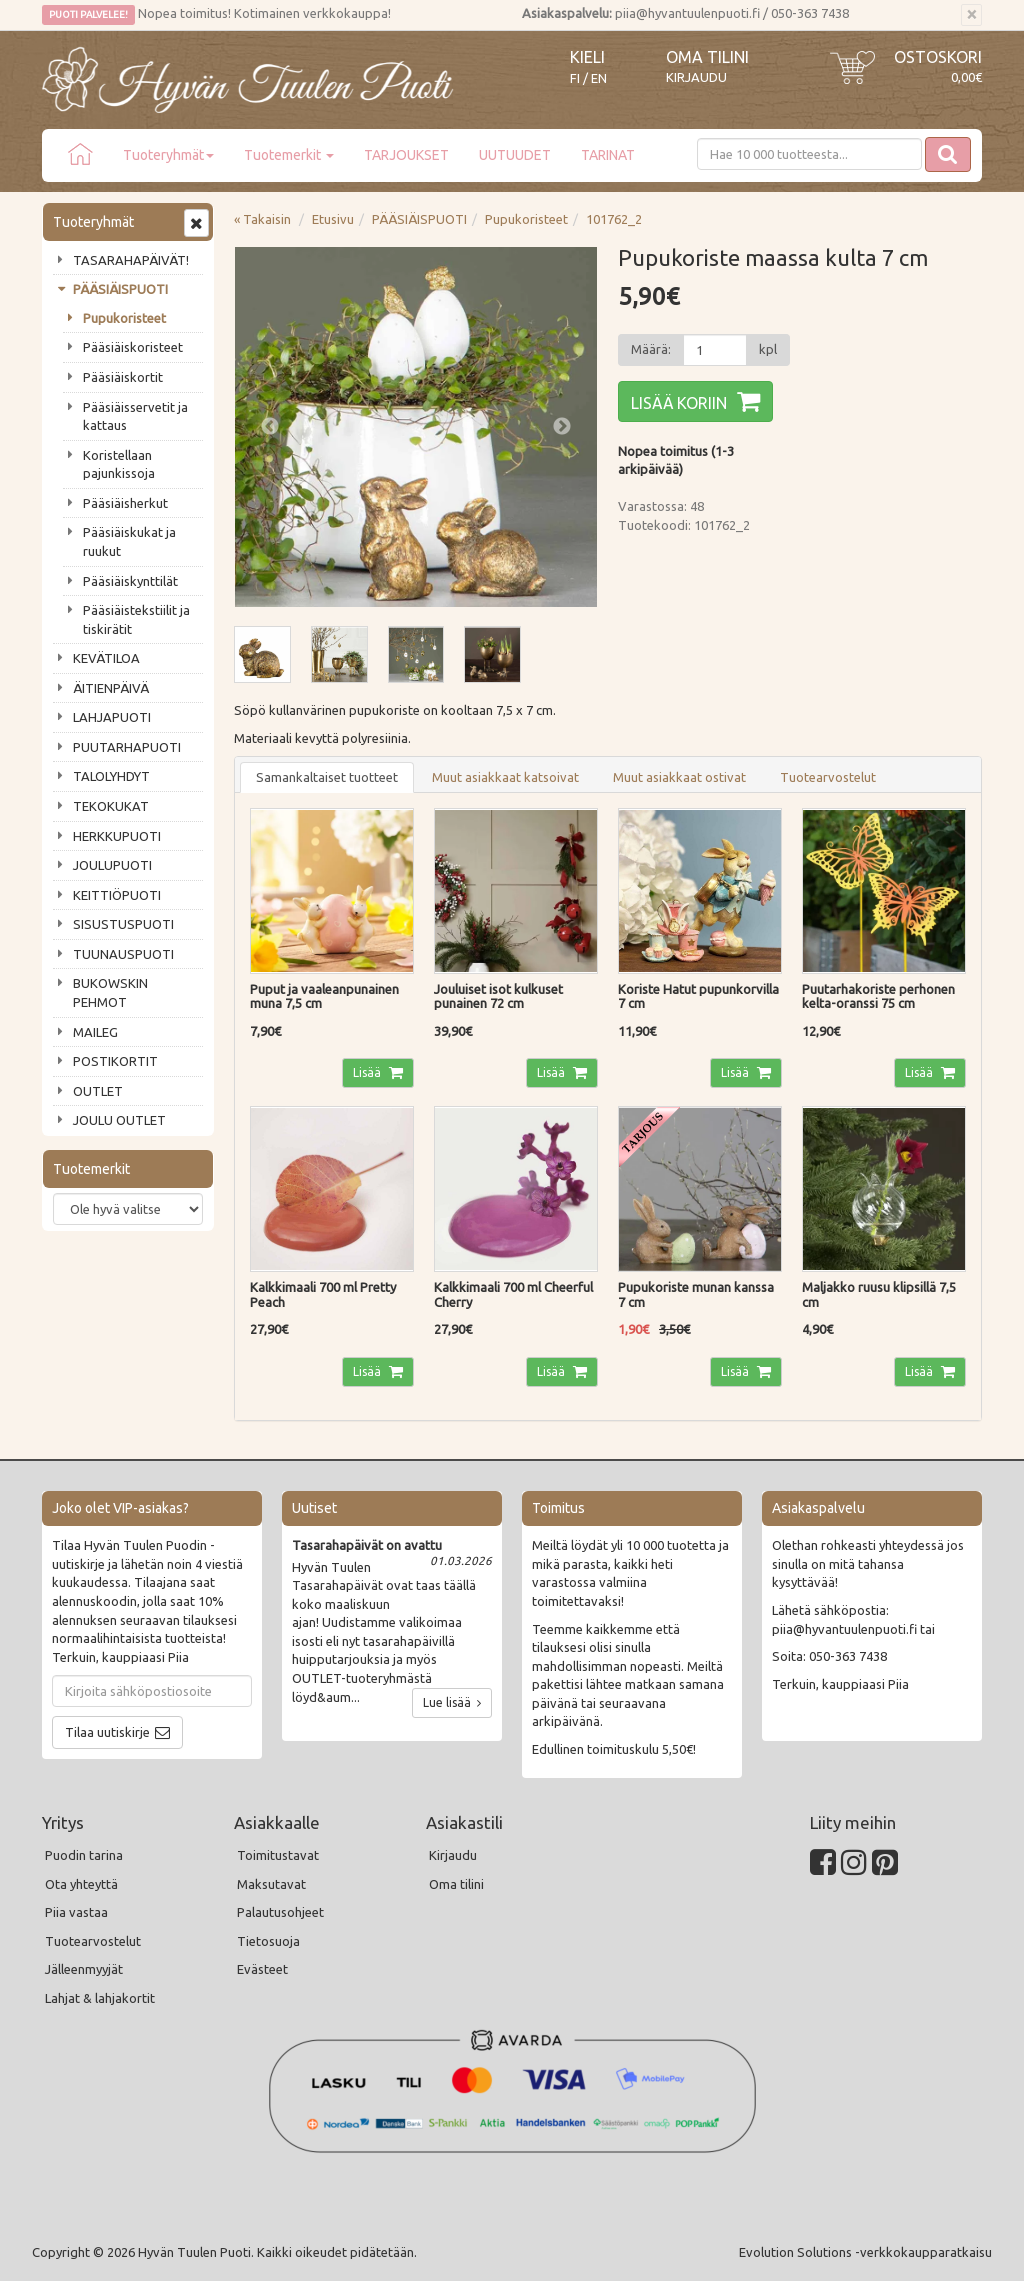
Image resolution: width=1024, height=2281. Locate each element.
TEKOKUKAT (111, 806)
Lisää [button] (368, 1072)
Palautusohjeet (280, 1912)
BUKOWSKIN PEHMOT (110, 992)
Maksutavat (271, 1884)
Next (562, 427)
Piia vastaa (76, 1912)
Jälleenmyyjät (84, 1969)
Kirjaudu (696, 77)
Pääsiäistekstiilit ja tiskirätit (136, 619)
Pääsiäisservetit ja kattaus (135, 416)
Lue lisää (452, 1702)
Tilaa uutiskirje (107, 1732)
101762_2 (614, 219)
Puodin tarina (84, 1855)
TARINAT (608, 155)
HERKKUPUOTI (117, 836)
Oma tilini (707, 57)
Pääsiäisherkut (125, 503)
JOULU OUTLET (119, 1120)
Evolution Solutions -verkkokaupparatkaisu (865, 2252)
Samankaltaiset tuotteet (327, 777)
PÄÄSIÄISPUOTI (120, 289)
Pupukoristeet (124, 318)
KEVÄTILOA (106, 658)
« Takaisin (262, 219)
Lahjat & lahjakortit (100, 1998)
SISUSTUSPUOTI (123, 924)
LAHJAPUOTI (112, 717)
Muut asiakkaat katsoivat (505, 777)
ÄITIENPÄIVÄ (111, 688)
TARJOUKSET (406, 155)
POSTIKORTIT (115, 1061)
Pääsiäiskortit (123, 377)
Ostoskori (938, 57)
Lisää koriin (679, 403)
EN (599, 78)
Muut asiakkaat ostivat (679, 777)
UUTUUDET (515, 155)
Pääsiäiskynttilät (130, 581)
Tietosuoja (268, 1941)
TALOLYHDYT (111, 776)
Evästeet (262, 1969)
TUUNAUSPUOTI (123, 954)
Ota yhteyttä (81, 1884)
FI (575, 78)
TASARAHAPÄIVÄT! (131, 260)
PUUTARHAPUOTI (127, 747)
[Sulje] (971, 15)
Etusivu (333, 219)
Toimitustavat (278, 1855)
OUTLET (98, 1091)
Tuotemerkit (289, 155)
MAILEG (95, 1032)
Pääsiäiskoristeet (133, 347)
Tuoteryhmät (168, 155)
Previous (270, 427)
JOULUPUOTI (112, 865)
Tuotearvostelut (828, 777)
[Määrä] (715, 350)
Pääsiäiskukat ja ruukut (129, 541)
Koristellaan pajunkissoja (119, 464)
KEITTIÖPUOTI (117, 895)
